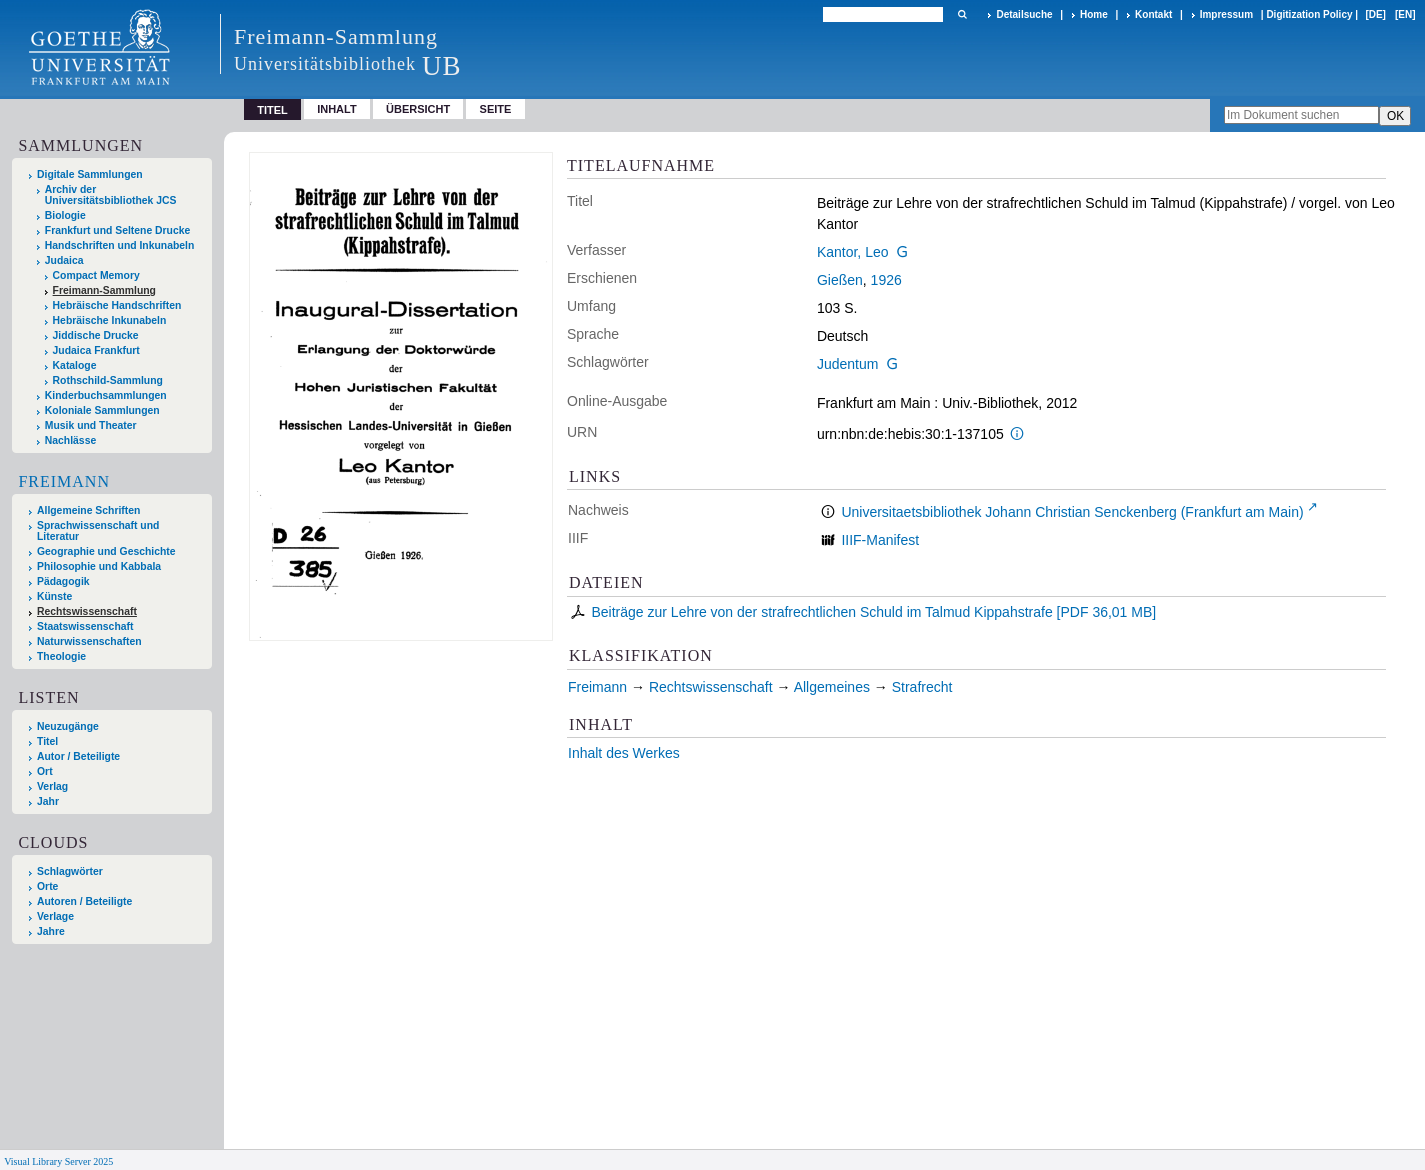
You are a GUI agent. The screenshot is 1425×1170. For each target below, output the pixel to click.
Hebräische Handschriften (117, 305)
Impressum (1226, 14)
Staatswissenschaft (85, 626)
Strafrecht (922, 687)
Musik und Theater (91, 425)
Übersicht (418, 109)
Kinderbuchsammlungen (106, 395)
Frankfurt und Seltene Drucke (118, 230)
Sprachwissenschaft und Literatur (98, 531)
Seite (496, 109)
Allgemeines (832, 687)
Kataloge (75, 365)
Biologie (65, 215)
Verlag (52, 786)
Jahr (48, 801)
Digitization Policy (1309, 14)
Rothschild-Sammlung (108, 380)
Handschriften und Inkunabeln (120, 245)
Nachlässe (70, 440)
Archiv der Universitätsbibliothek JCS (111, 195)
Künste (54, 596)
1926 (886, 280)
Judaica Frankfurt (96, 350)
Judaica (64, 260)
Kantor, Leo (853, 252)
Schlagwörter (70, 871)
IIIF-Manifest (880, 540)
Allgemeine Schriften (88, 510)
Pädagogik (63, 581)
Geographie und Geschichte (106, 551)
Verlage (55, 916)
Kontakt (1153, 14)
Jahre (51, 931)
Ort (45, 771)
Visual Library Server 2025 (58, 1161)
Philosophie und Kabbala (99, 566)
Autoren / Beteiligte (84, 901)
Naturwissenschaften (89, 641)
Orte (47, 886)
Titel (47, 741)
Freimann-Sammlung (104, 290)
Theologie (61, 656)
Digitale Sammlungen (90, 174)
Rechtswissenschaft (87, 611)
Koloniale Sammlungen (102, 410)
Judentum (847, 364)
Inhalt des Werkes (624, 753)
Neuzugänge (68, 726)
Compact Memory (96, 275)
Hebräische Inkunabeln (110, 320)
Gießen (840, 280)
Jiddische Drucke (96, 335)
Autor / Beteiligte (78, 756)
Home (1094, 14)
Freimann (64, 481)
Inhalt (337, 109)
